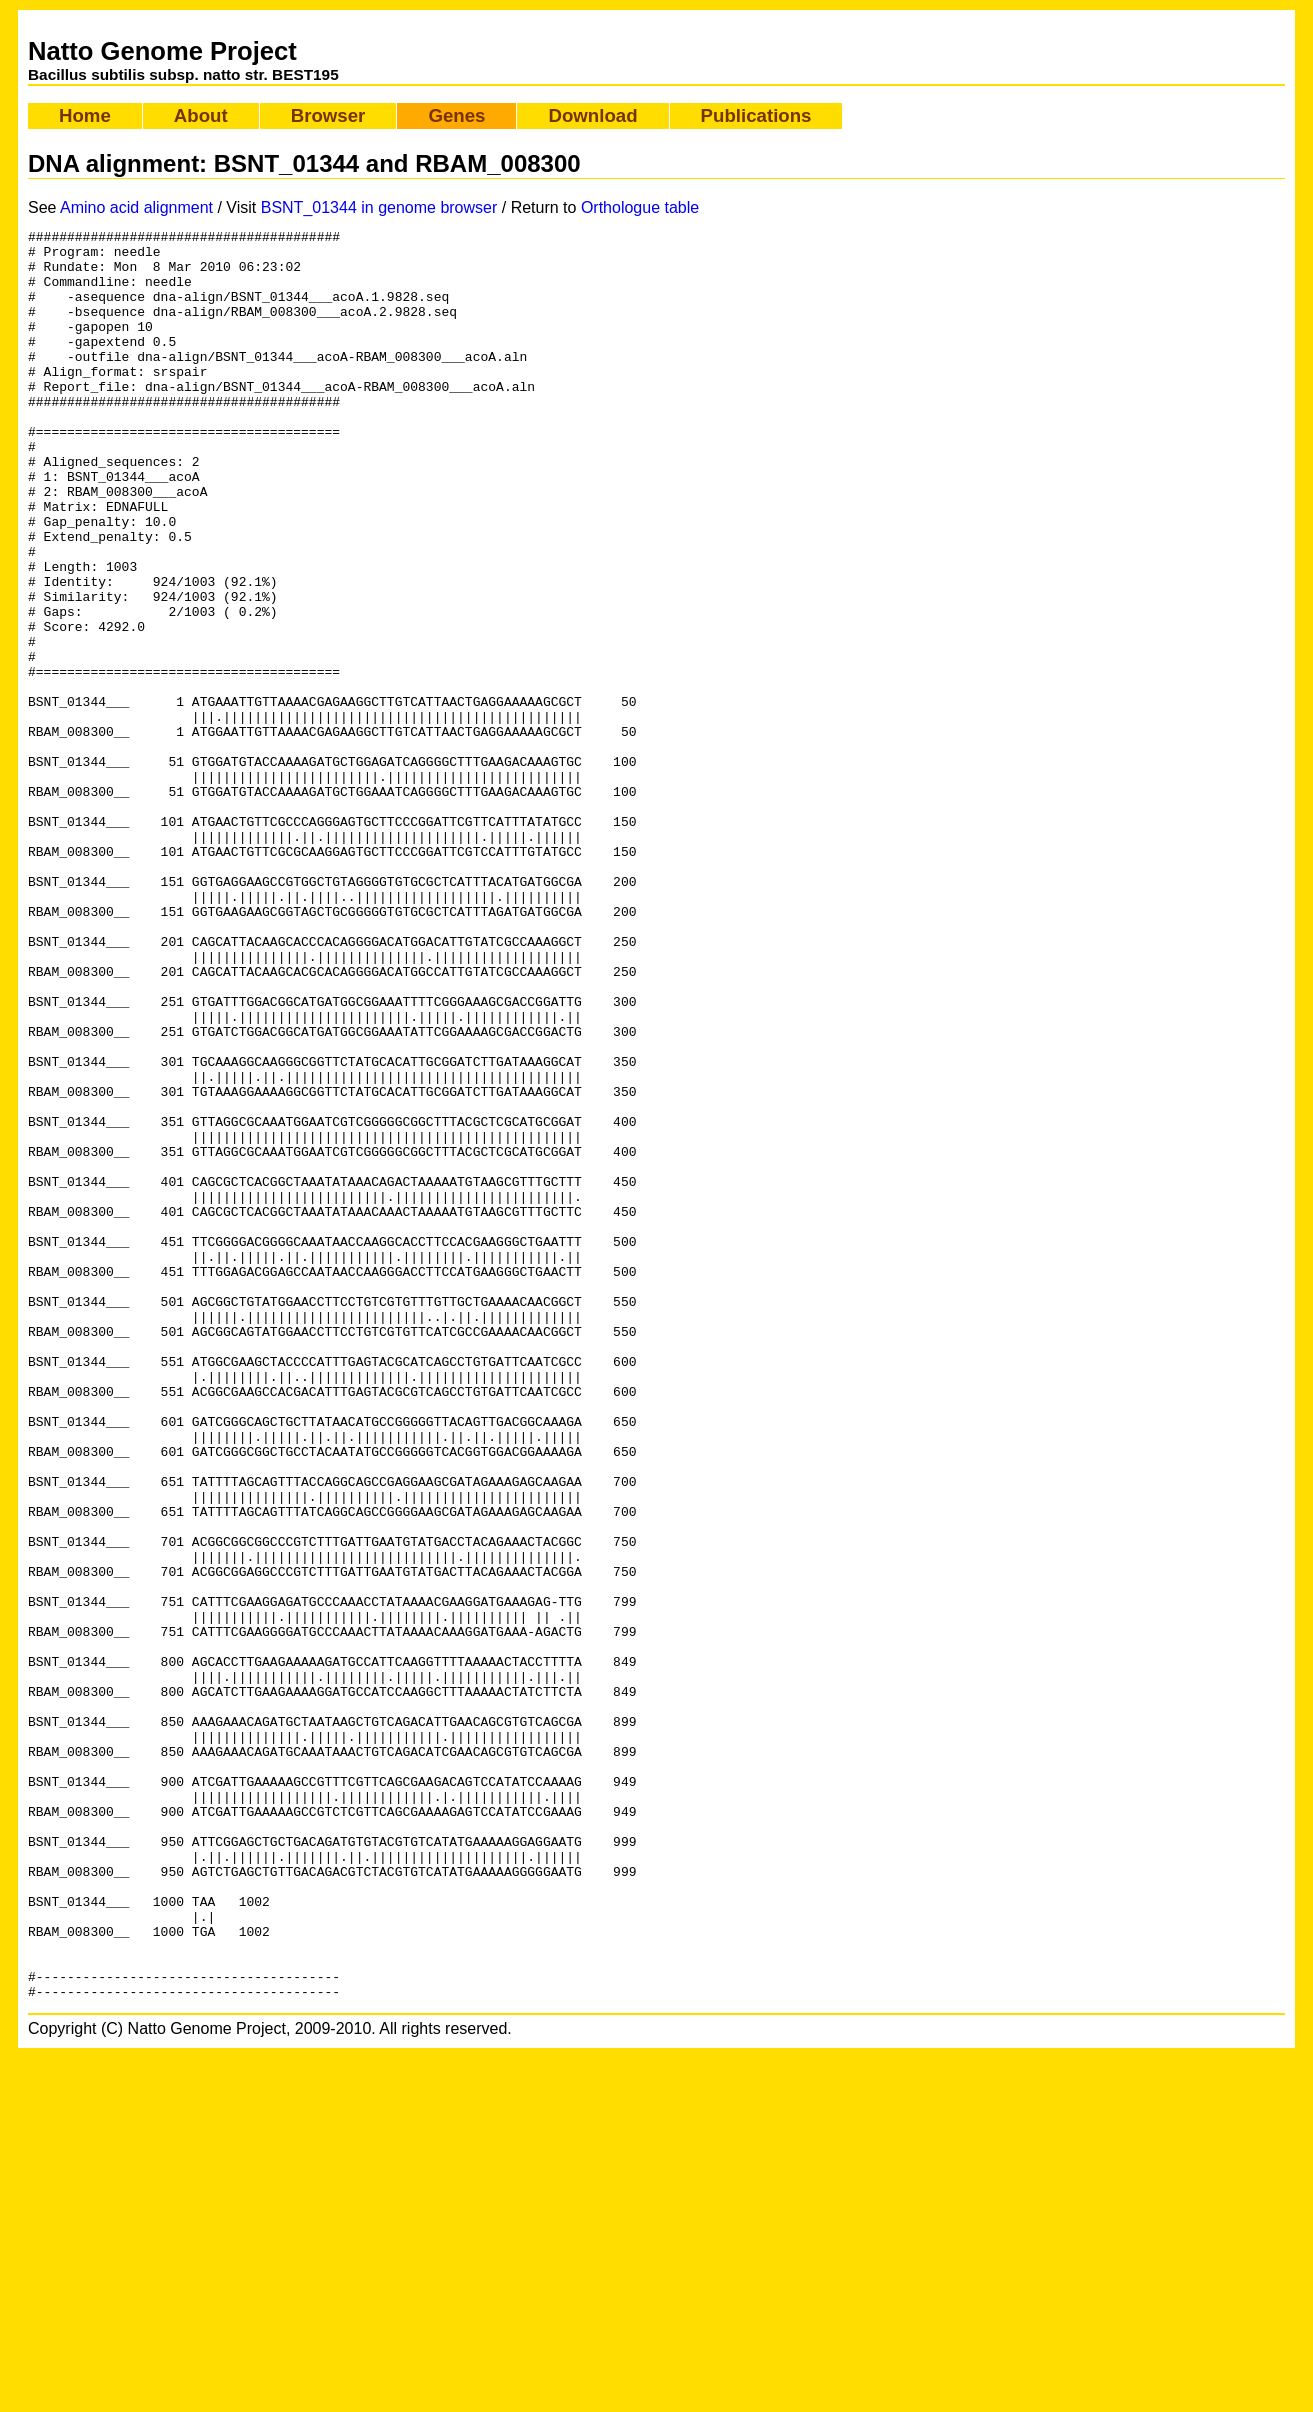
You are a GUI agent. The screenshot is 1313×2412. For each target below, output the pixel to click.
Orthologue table (640, 207)
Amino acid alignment (136, 207)
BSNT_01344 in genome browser (379, 207)
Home (85, 115)
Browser (328, 115)
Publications (756, 115)
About (201, 115)
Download (592, 115)
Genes (456, 115)
